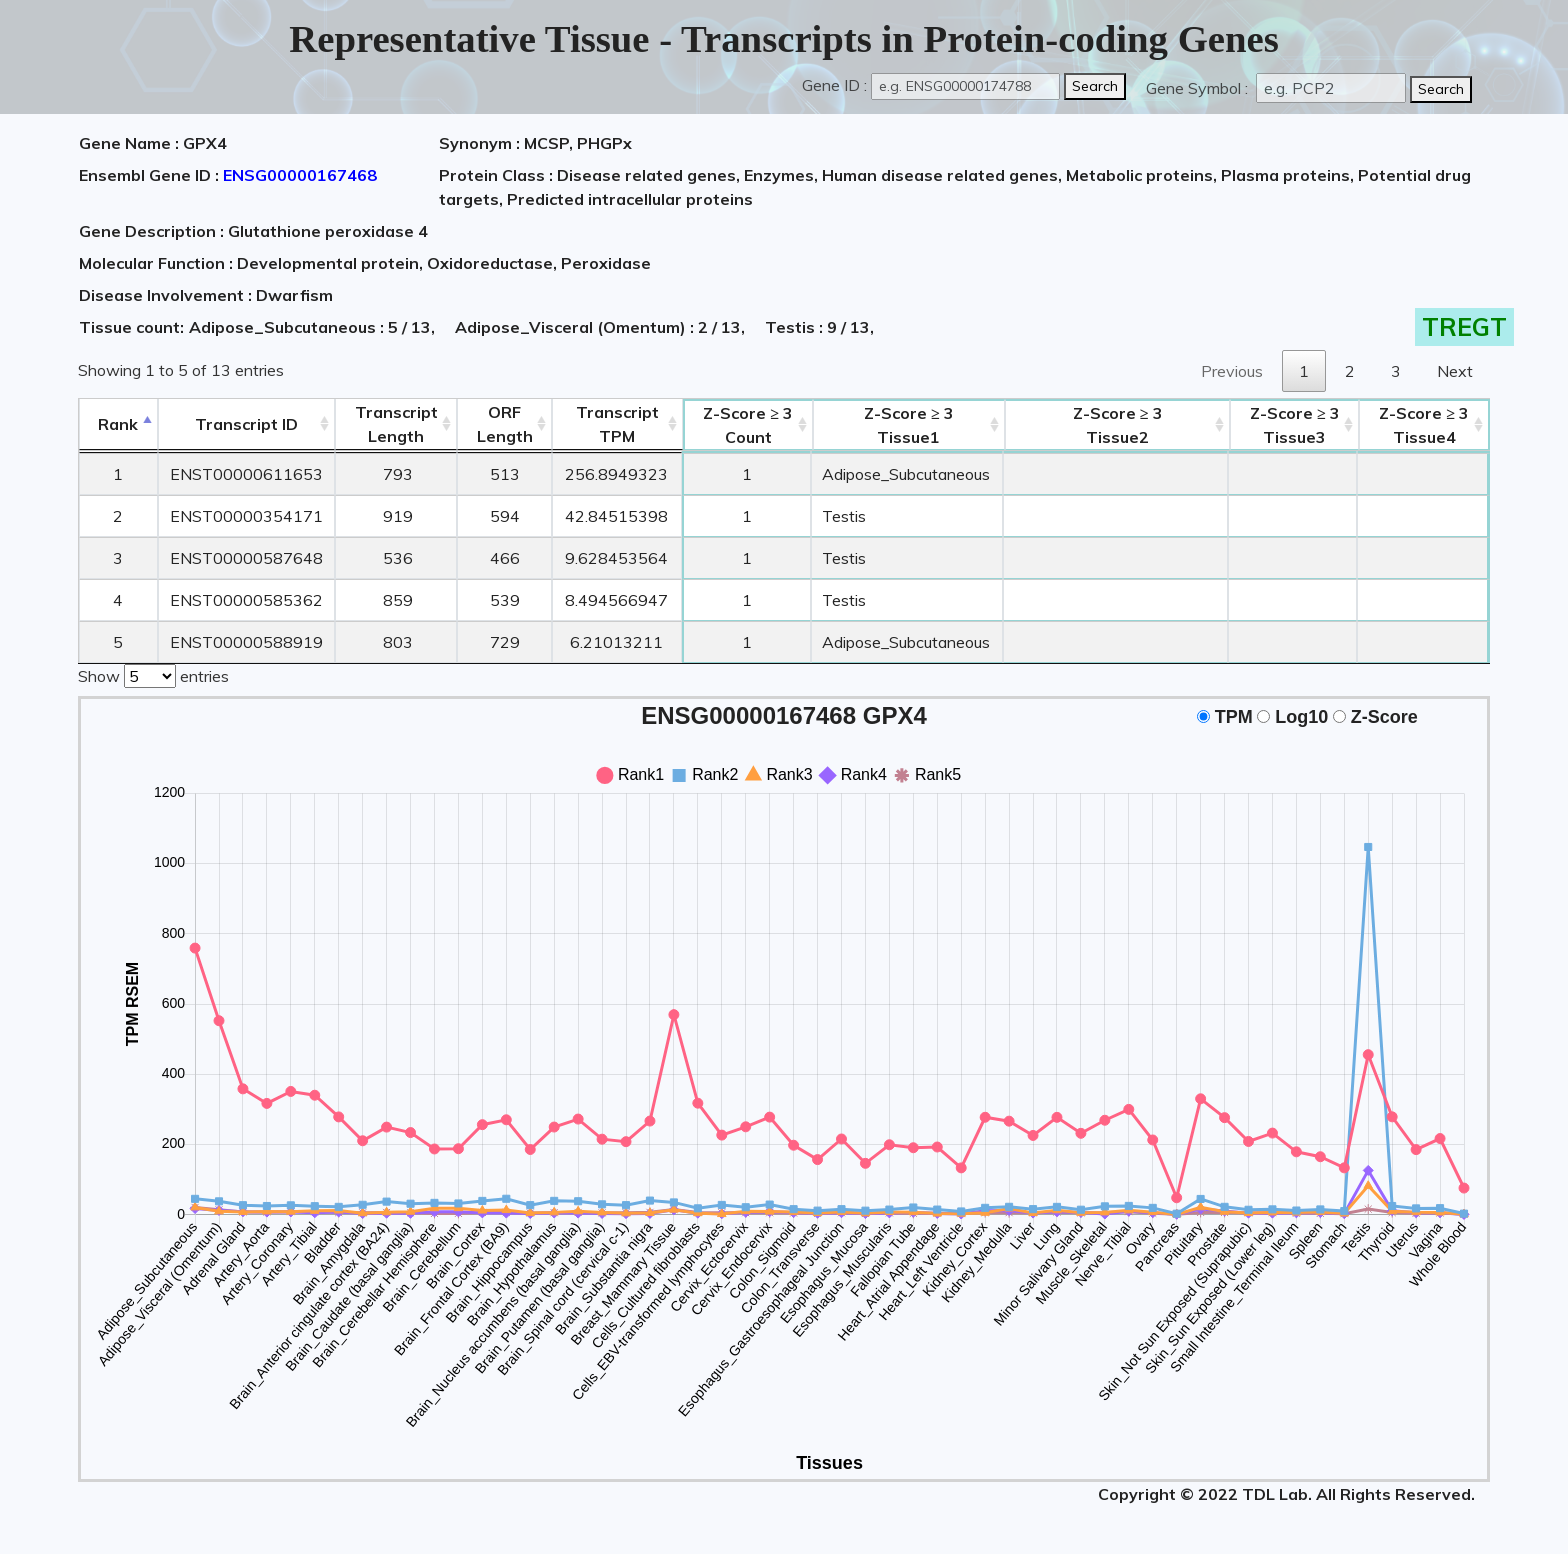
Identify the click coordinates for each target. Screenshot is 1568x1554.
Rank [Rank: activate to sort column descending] (118, 424)
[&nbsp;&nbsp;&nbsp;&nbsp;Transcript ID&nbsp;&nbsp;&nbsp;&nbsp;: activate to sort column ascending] (246, 424)
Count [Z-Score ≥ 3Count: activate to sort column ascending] (748, 425)
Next (1455, 371)
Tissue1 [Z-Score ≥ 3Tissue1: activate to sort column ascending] (909, 425)
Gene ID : (834, 85)
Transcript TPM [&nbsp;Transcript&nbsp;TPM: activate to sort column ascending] (617, 424)
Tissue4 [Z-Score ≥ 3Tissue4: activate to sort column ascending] (1424, 425)
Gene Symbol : (1199, 88)
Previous (1232, 371)
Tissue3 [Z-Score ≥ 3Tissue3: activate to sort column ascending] (1295, 425)
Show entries (153, 674)
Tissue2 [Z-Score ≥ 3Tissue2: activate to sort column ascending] (1118, 425)
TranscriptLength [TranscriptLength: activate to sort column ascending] (396, 424)
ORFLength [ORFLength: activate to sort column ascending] (505, 424)
